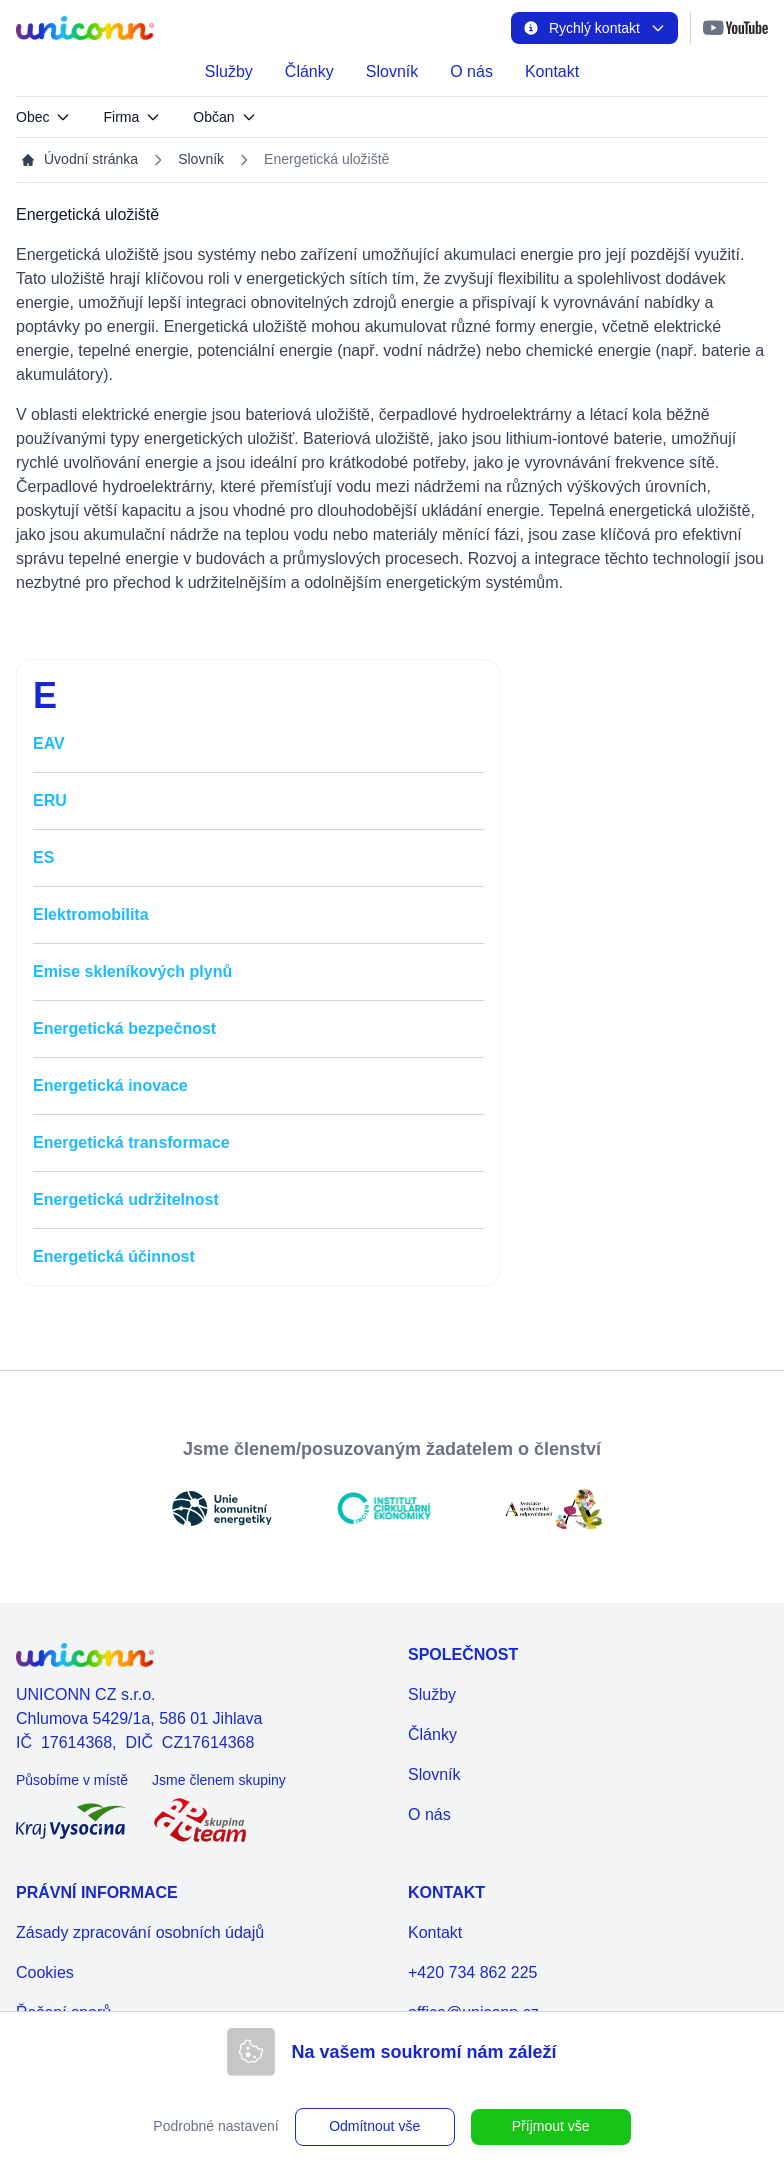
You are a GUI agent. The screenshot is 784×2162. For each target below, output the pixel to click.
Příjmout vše (551, 2126)
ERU (50, 800)
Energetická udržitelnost (126, 1199)
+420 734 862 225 (472, 1972)
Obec (43, 117)
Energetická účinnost (114, 1256)
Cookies (45, 1972)
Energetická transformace (131, 1142)
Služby (229, 71)
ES (43, 857)
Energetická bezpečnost (124, 1028)
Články (309, 71)
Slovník (392, 71)
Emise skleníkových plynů (132, 971)
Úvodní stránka (79, 159)
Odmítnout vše (374, 2126)
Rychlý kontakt (594, 28)
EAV (49, 743)
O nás (471, 71)
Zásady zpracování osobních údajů (140, 1932)
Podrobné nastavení (215, 2126)
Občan (224, 117)
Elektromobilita (91, 914)
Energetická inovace (110, 1085)
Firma (132, 117)
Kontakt (552, 71)
